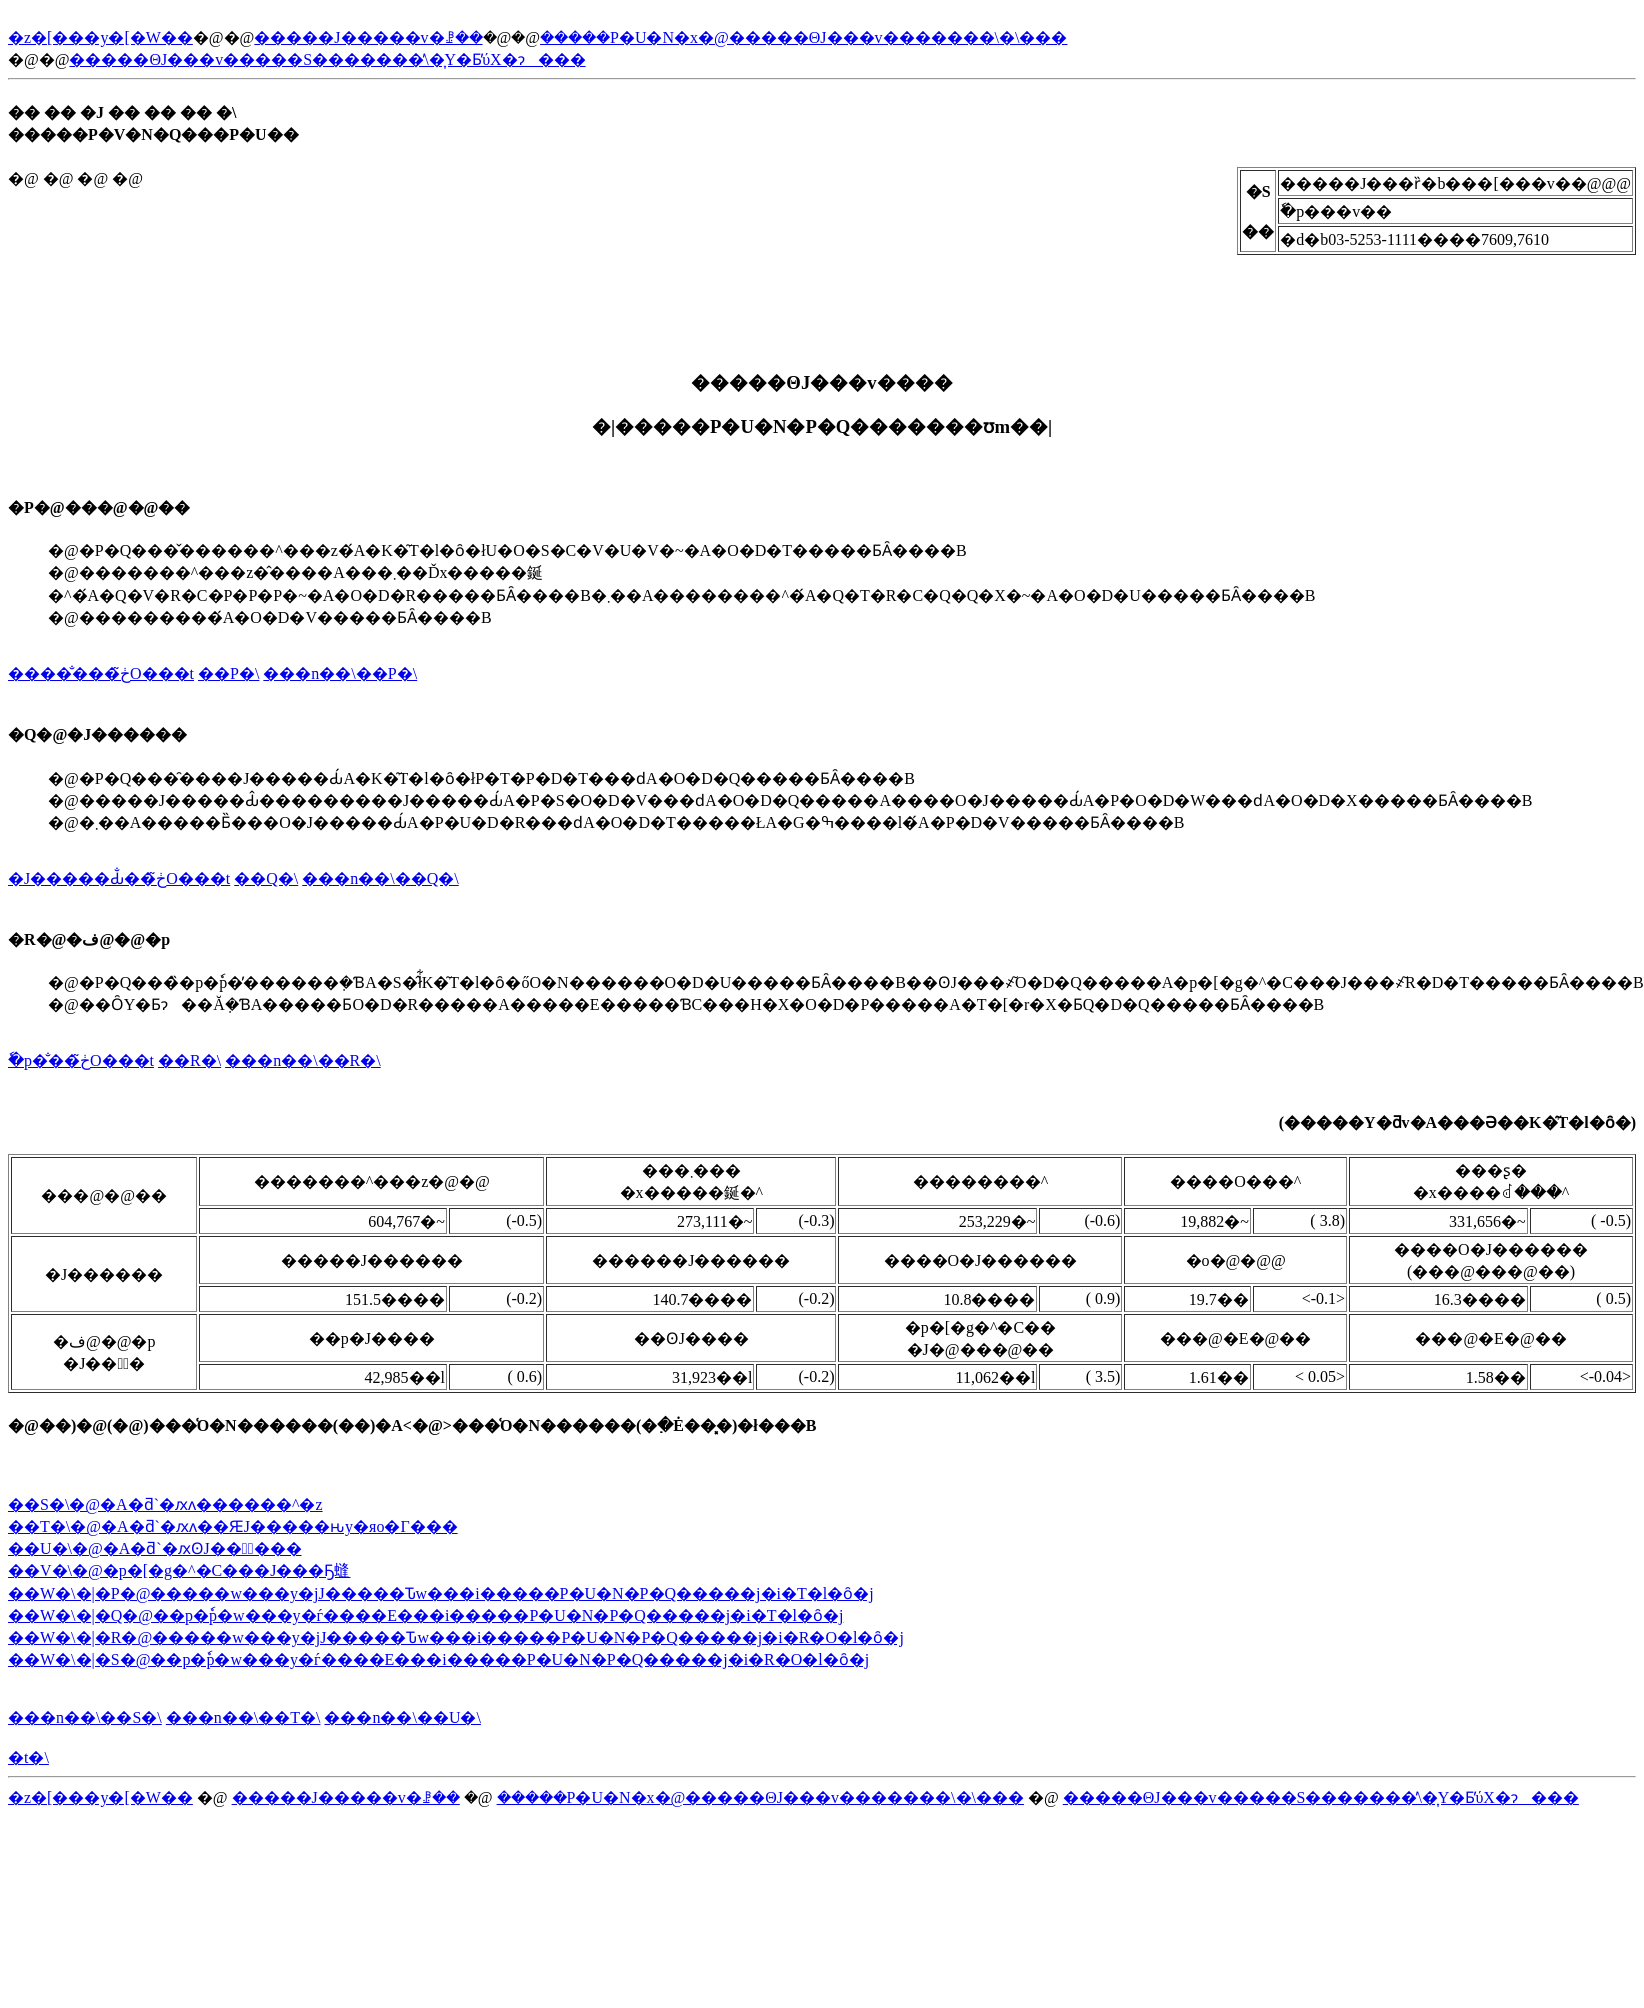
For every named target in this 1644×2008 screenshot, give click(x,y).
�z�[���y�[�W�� (100, 37)
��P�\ (228, 673)
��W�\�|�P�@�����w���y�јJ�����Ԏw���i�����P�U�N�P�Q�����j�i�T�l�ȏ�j (441, 1593)
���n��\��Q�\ (380, 878)
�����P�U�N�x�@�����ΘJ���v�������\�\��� (803, 37)
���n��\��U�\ (402, 1717)
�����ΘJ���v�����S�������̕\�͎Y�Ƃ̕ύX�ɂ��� (327, 59)
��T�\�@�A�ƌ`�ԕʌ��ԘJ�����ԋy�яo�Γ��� (233, 1526)
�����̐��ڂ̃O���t (101, 673)
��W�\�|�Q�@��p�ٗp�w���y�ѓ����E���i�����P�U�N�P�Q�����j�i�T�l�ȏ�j (425, 1615)
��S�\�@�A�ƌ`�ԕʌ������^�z (165, 1504)
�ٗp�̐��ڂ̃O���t (81, 1060)
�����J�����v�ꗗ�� (368, 37)
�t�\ (28, 1757)
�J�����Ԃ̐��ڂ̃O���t (119, 878)
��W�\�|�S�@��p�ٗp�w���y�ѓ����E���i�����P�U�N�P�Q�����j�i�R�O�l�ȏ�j (438, 1659)
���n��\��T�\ (243, 1717)
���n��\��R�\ (303, 1060)
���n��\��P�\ (340, 673)
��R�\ (189, 1060)
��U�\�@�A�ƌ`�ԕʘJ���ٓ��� (155, 1548)
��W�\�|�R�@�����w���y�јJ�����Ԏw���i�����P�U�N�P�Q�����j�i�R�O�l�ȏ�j (456, 1637)
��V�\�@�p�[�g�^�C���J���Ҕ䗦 (179, 1570)
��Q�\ (266, 878)
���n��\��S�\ (85, 1717)
